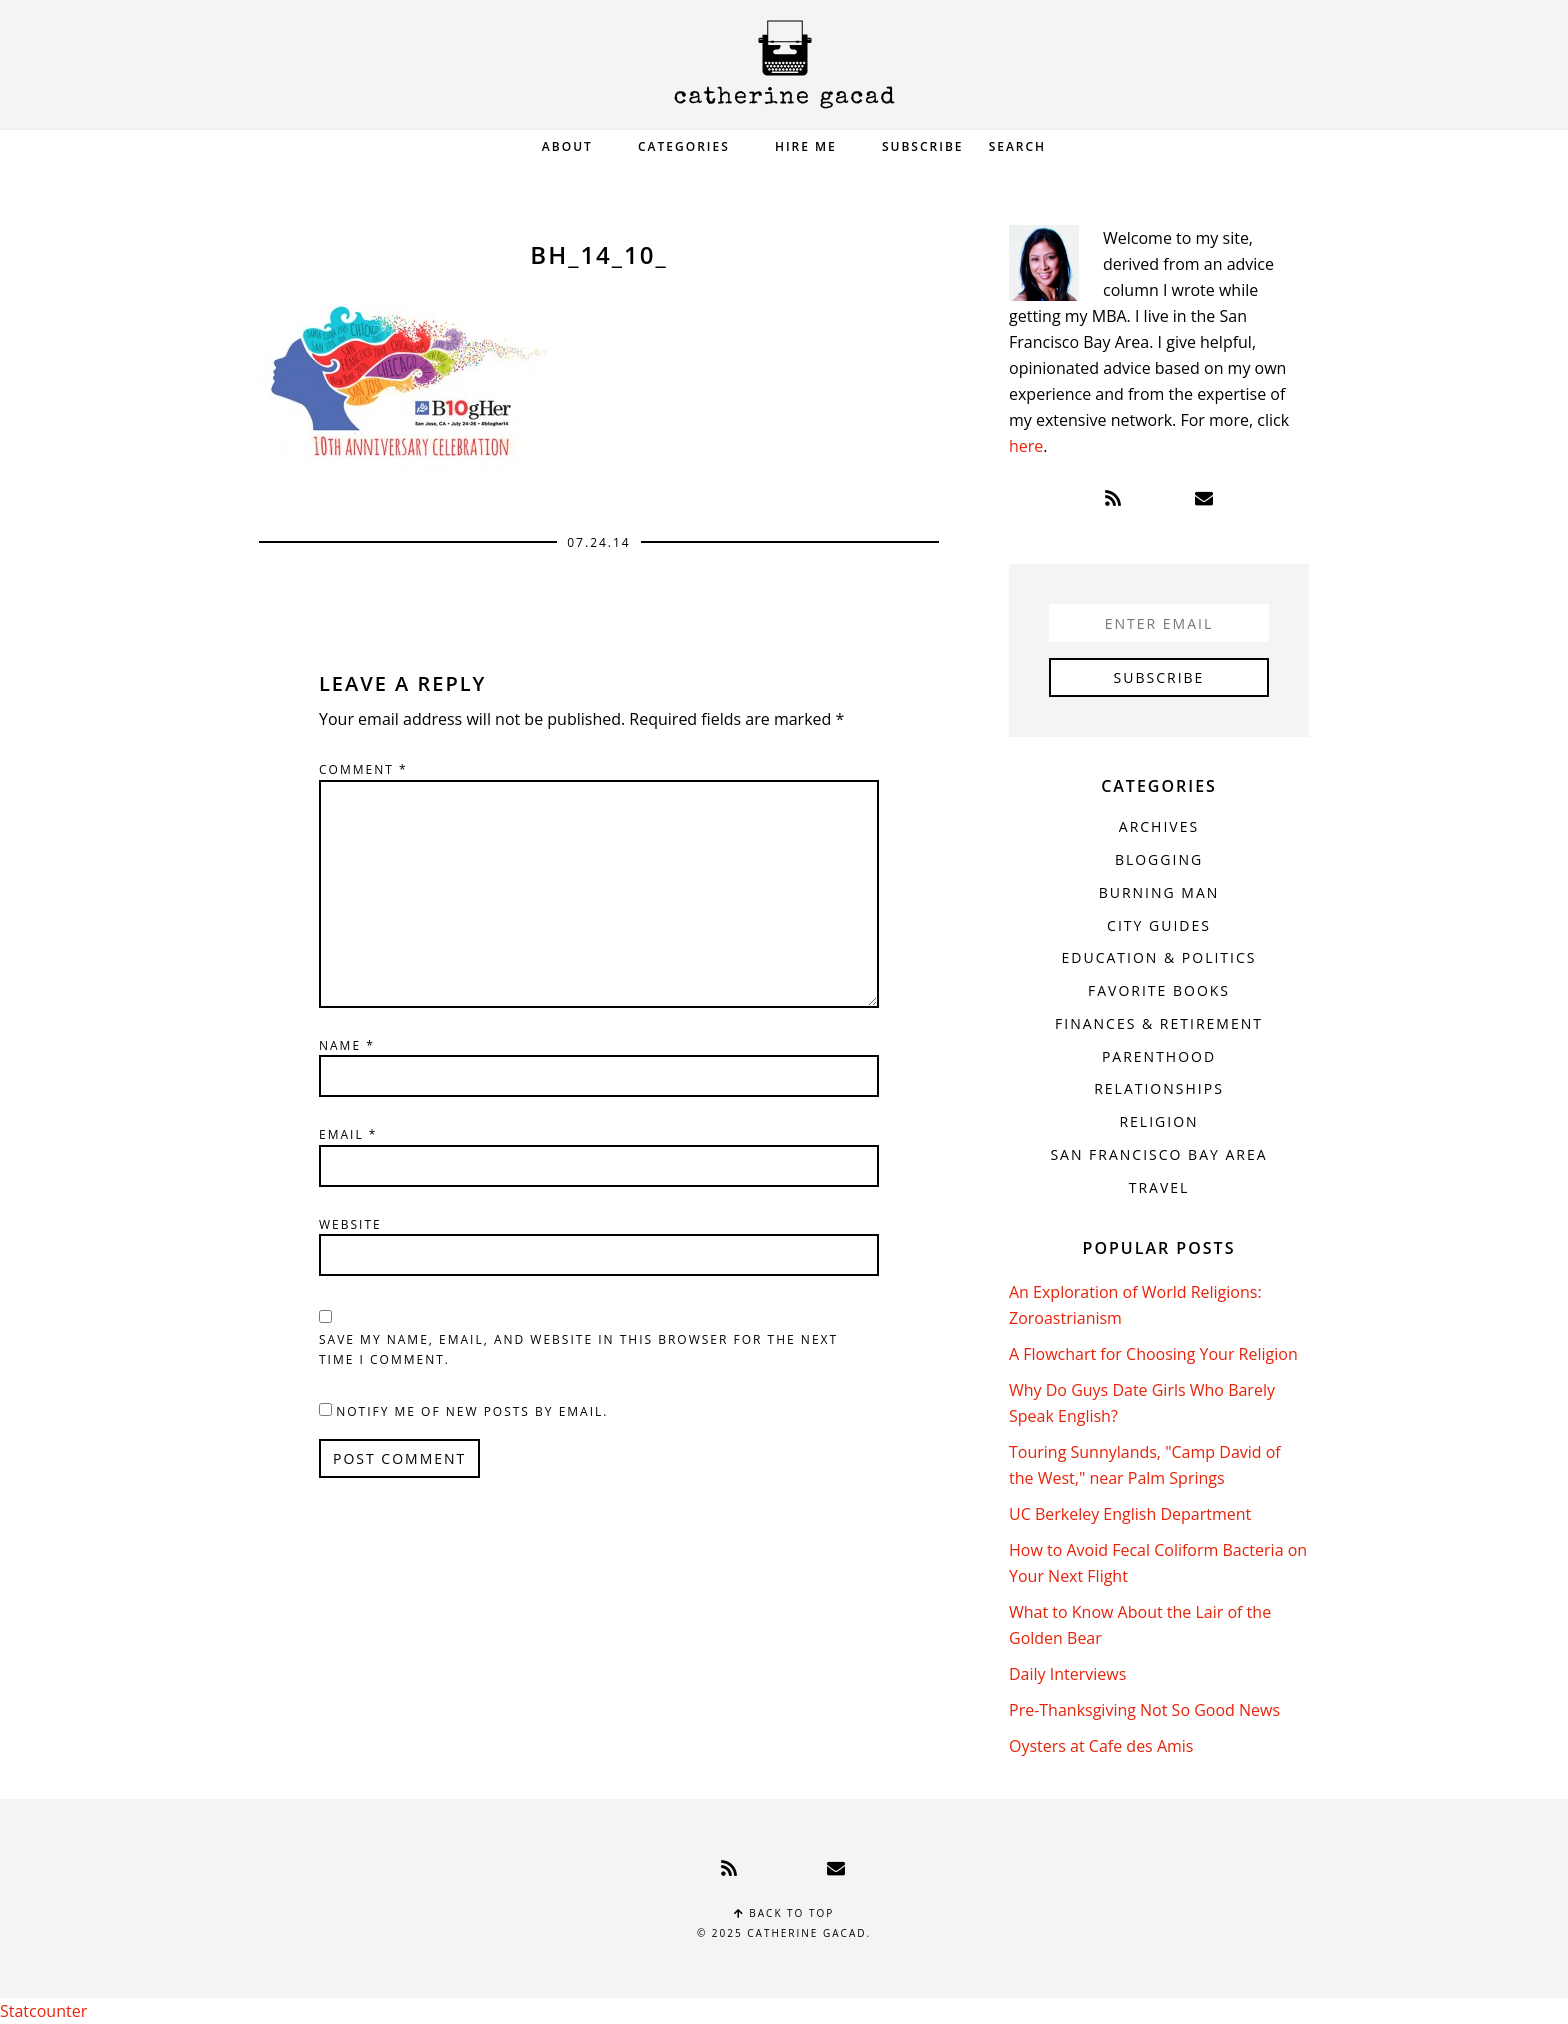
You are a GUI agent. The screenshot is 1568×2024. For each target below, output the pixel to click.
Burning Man (1159, 892)
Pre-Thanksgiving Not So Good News (1144, 1710)
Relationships (1159, 1088)
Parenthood (1159, 1056)
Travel (1159, 1187)
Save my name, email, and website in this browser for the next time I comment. (578, 1349)
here (1026, 446)
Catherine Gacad (784, 64)
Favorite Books (1159, 990)
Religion (1158, 1121)
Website (350, 1224)
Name (347, 1045)
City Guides (1159, 925)
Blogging (1159, 859)
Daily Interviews (1067, 1674)
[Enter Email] (1159, 623)
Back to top (784, 1913)
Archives (1159, 826)
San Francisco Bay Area (1158, 1154)
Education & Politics (1159, 957)
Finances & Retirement (1159, 1023)
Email (348, 1134)
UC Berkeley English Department (1130, 1514)
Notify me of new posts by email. (472, 1411)
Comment (363, 769)
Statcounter (43, 2011)
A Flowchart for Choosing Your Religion (1153, 1354)
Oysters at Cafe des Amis (1101, 1746)
